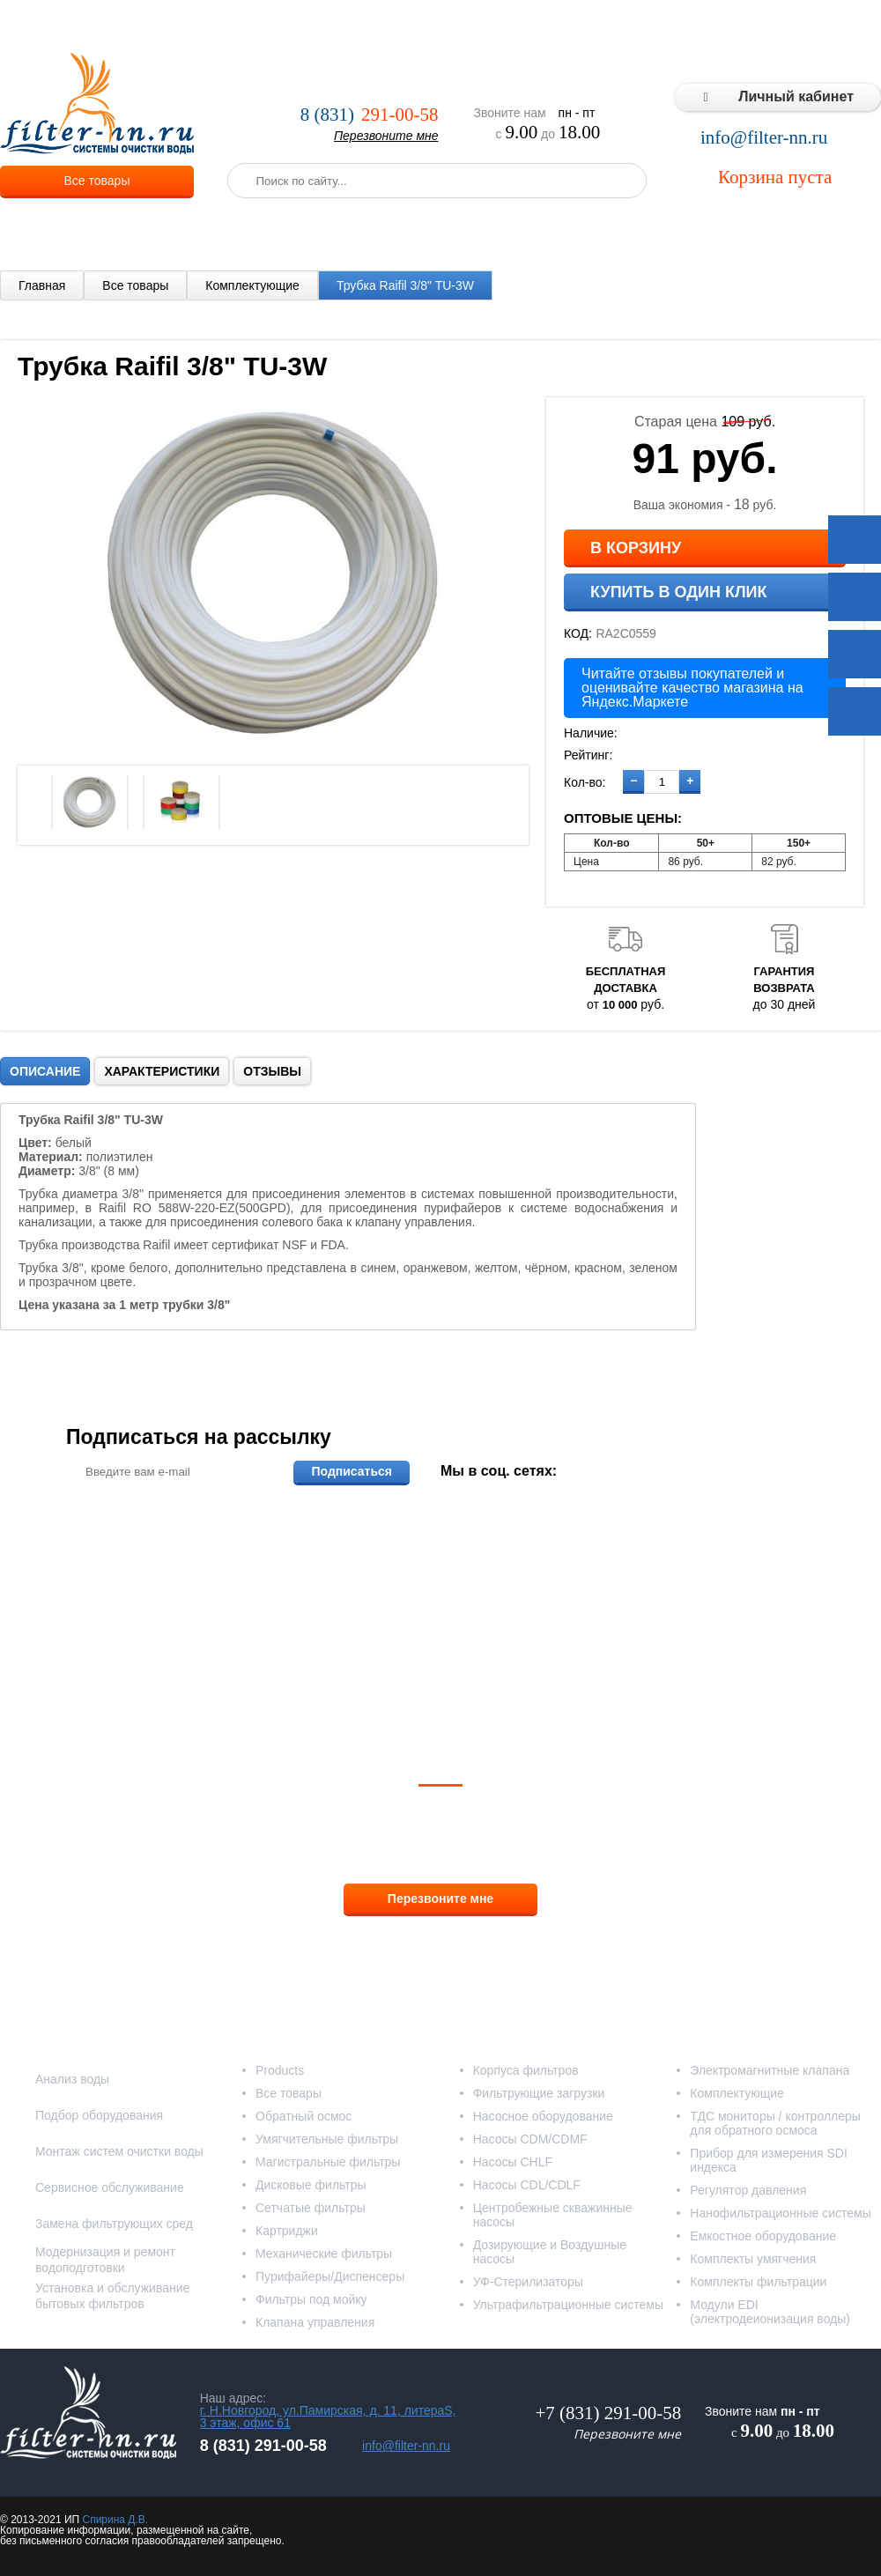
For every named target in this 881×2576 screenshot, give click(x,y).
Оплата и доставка (394, 26)
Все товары (97, 181)
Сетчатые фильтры (310, 2208)
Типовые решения (684, 26)
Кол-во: (584, 782)
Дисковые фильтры (310, 2185)
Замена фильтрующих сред (114, 2224)
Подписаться (351, 1471)
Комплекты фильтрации (758, 2282)
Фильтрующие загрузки (539, 2093)
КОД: (578, 633)
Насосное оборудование (543, 2116)
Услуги (299, 26)
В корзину (635, 548)
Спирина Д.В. (115, 2519)
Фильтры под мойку (311, 2299)
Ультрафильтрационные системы (568, 2305)
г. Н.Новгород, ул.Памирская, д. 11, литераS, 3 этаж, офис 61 (328, 2416)
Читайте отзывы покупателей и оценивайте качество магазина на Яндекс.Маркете (692, 687)
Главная (42, 285)
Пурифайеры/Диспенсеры (329, 2276)
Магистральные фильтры (327, 2162)
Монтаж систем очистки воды (119, 2151)
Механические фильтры (323, 2254)
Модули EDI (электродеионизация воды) (770, 2312)
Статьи (777, 26)
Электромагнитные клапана (769, 2070)
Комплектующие (252, 285)
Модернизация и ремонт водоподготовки (105, 2260)
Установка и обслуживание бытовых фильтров (112, 2296)
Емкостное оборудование (763, 2236)
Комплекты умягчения (753, 2259)
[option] (90, 802)
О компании (224, 26)
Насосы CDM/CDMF (530, 2139)
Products (279, 2070)
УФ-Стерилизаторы (528, 2282)
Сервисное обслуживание (109, 2187)
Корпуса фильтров (526, 2070)
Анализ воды (72, 2079)
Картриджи (286, 2231)
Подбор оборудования (99, 2115)
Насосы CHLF (512, 2162)
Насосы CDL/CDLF (527, 2185)
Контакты (845, 26)
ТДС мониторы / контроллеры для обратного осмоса (775, 2123)
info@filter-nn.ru (763, 138)
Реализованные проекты (539, 26)
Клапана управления (314, 2322)
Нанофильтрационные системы (780, 2213)
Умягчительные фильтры (326, 2139)
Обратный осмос (303, 2116)
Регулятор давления (748, 2190)
